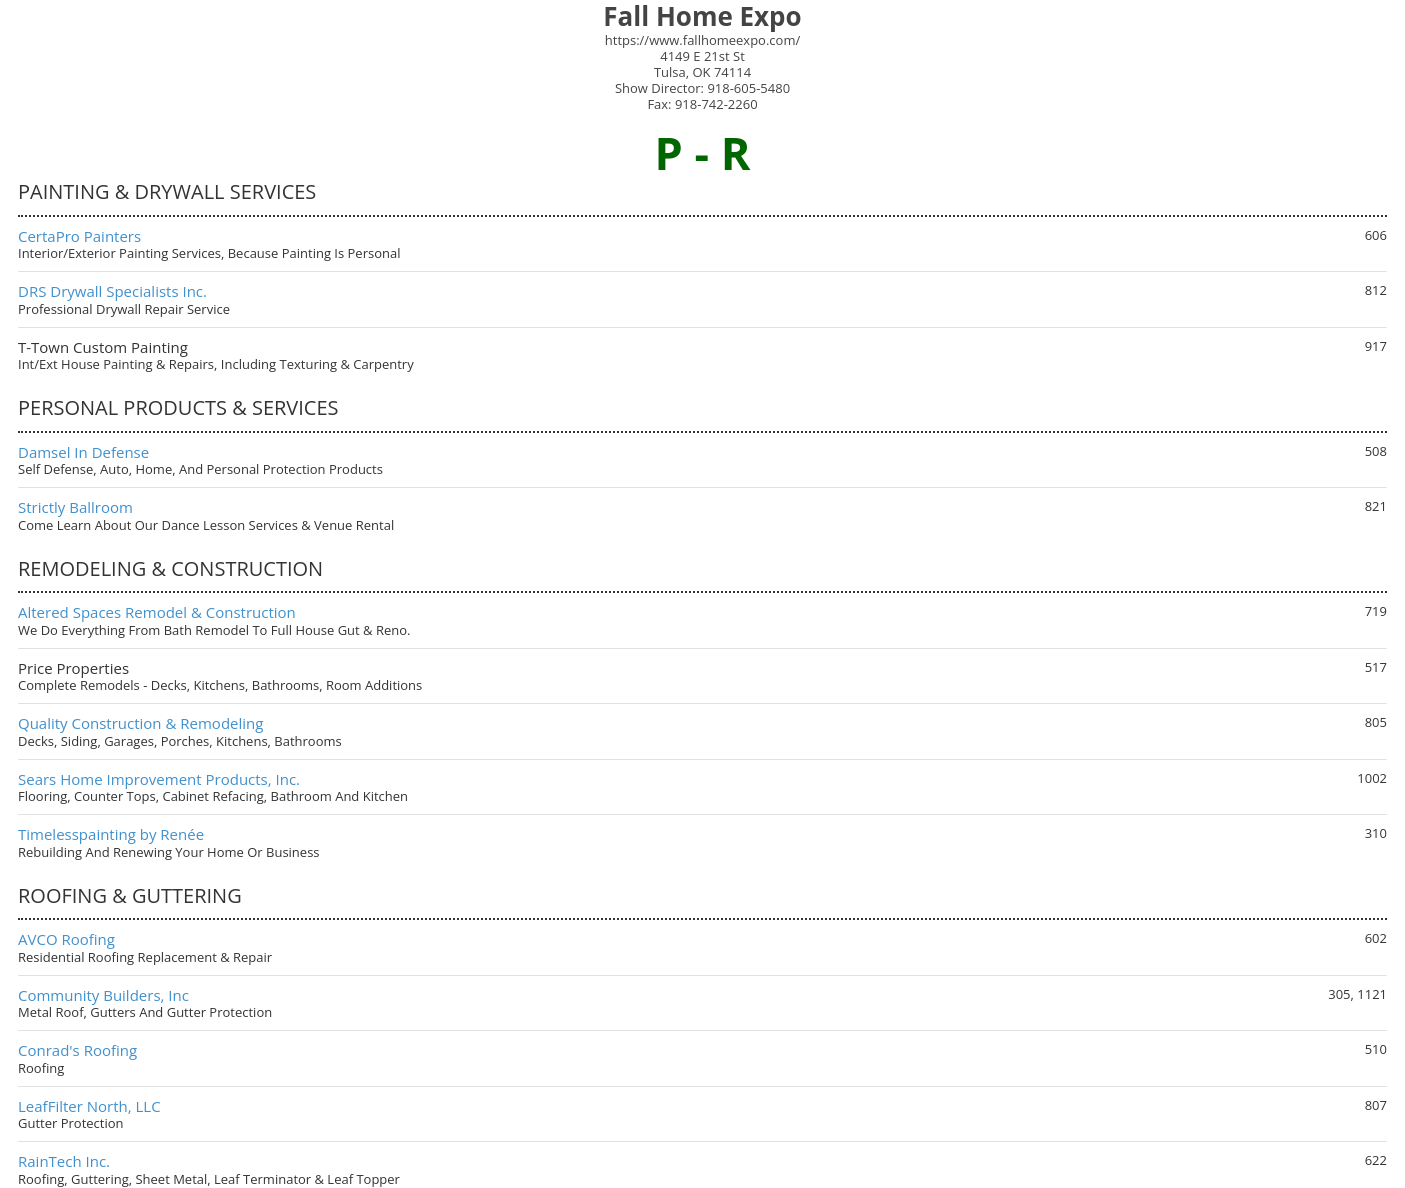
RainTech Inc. (64, 1161)
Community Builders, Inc (103, 995)
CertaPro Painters (79, 236)
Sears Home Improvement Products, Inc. (159, 779)
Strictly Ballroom (75, 507)
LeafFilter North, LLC (89, 1106)
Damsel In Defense (83, 452)
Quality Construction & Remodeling (140, 723)
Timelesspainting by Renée (111, 834)
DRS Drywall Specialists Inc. (112, 291)
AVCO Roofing (66, 939)
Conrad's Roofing (77, 1050)
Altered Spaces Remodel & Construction (157, 612)
